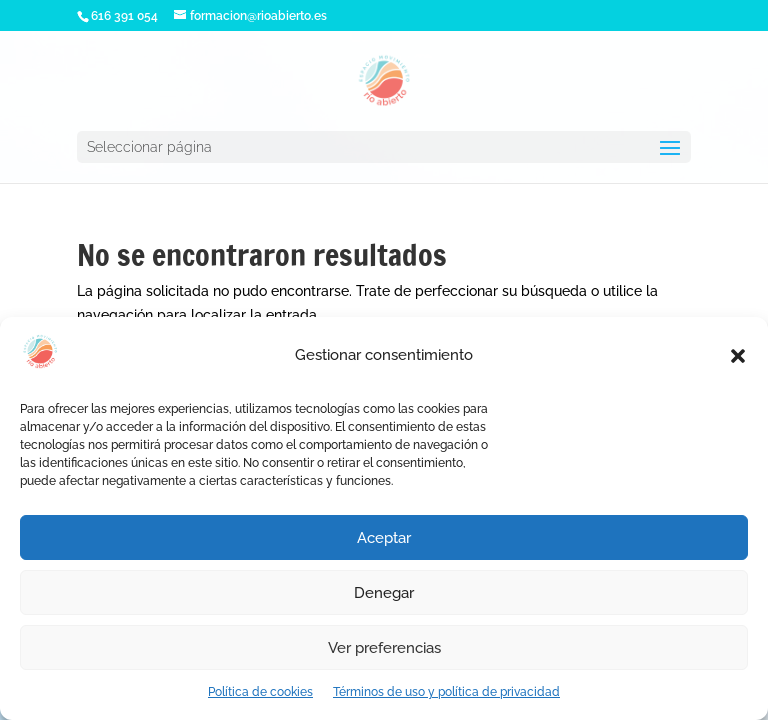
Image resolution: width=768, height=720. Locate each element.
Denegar (384, 593)
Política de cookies (260, 692)
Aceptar (384, 538)
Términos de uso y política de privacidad (446, 692)
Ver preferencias (384, 648)
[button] (738, 356)
